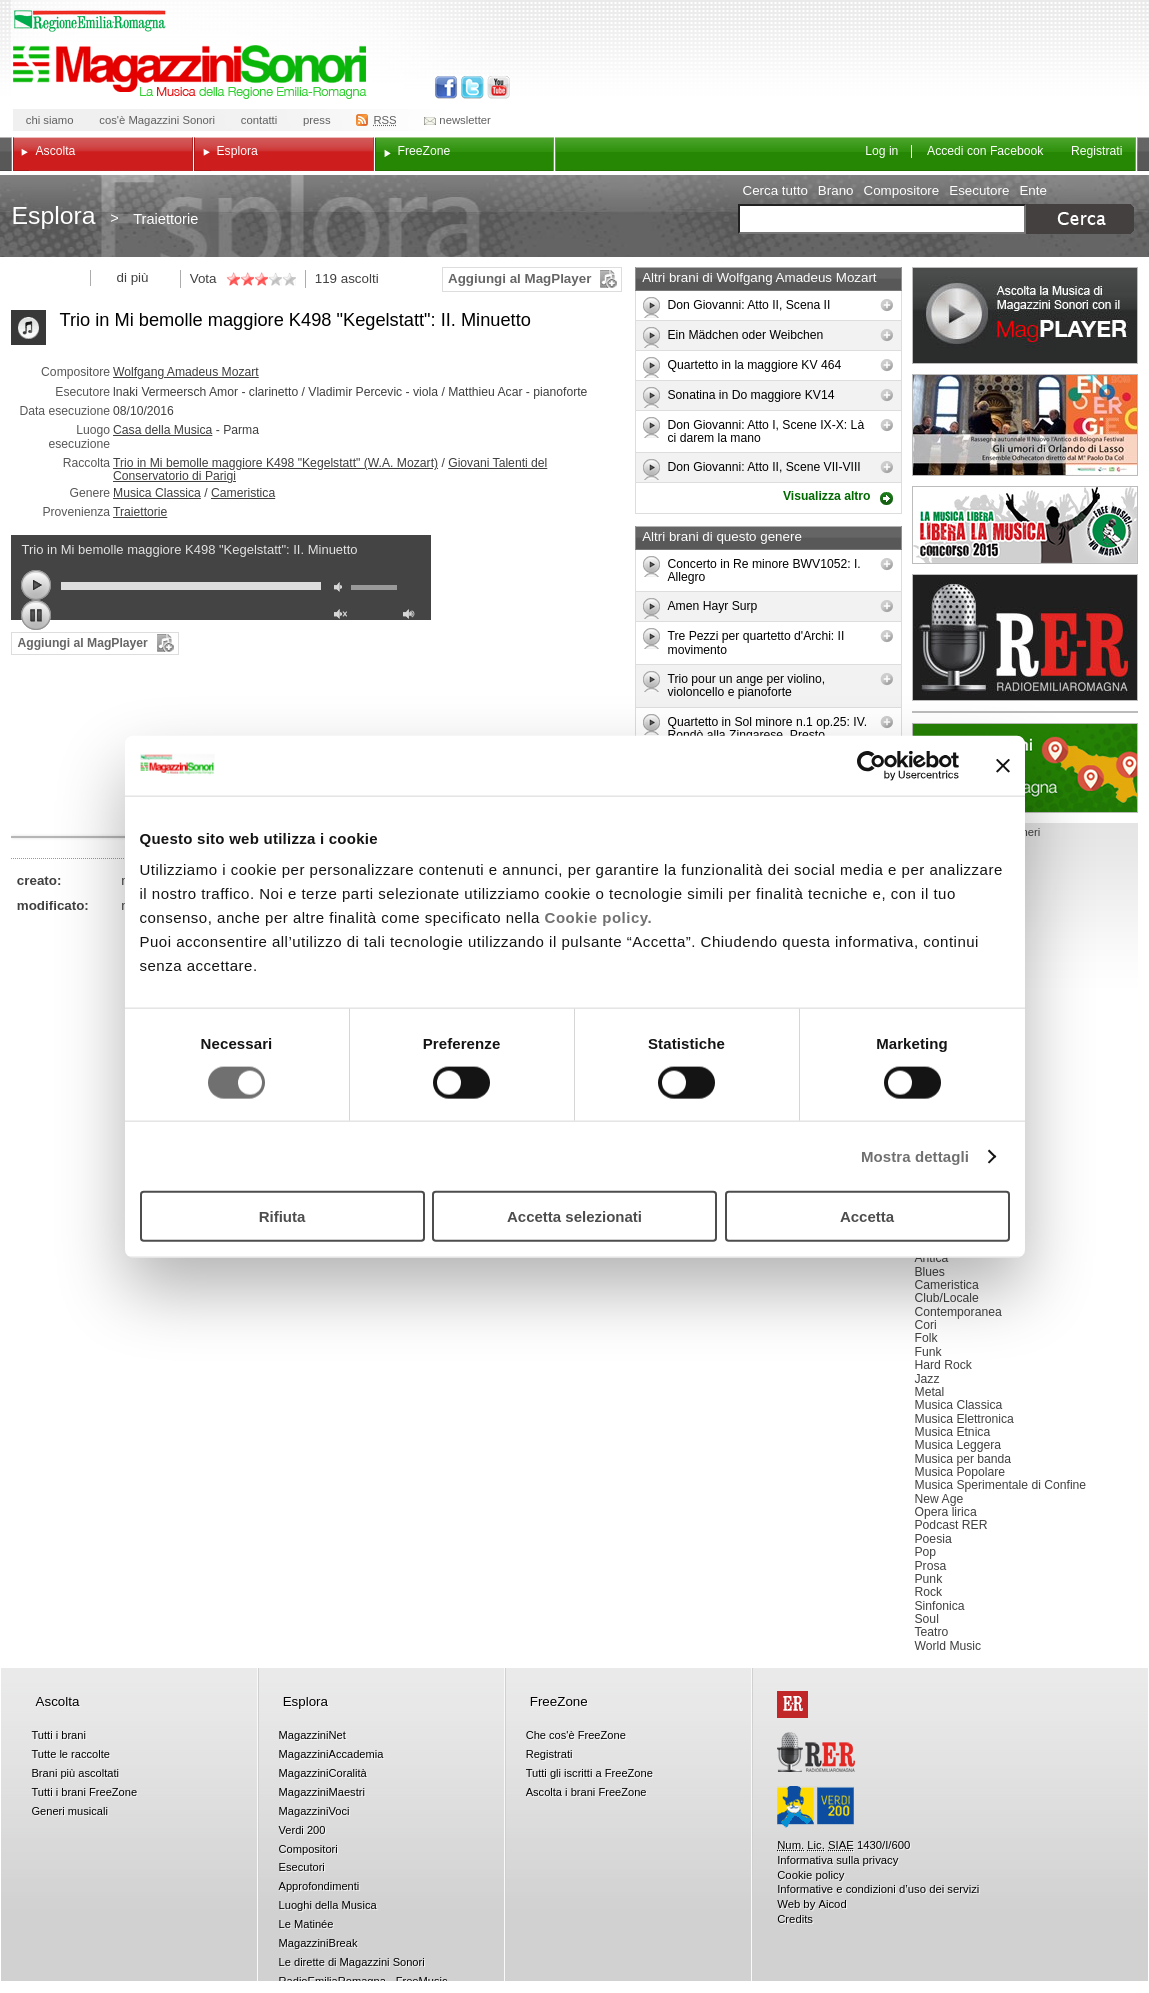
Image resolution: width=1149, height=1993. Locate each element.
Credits (795, 1919)
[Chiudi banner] (1003, 765)
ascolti (360, 278)
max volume (412, 616)
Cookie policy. (599, 917)
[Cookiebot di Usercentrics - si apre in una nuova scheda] (871, 765)
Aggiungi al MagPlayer (519, 278)
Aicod (832, 1904)
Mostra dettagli (915, 1155)
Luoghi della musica (1025, 768)
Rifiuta (282, 1216)
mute (343, 589)
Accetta (867, 1216)
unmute (343, 616)
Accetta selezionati (574, 1216)
